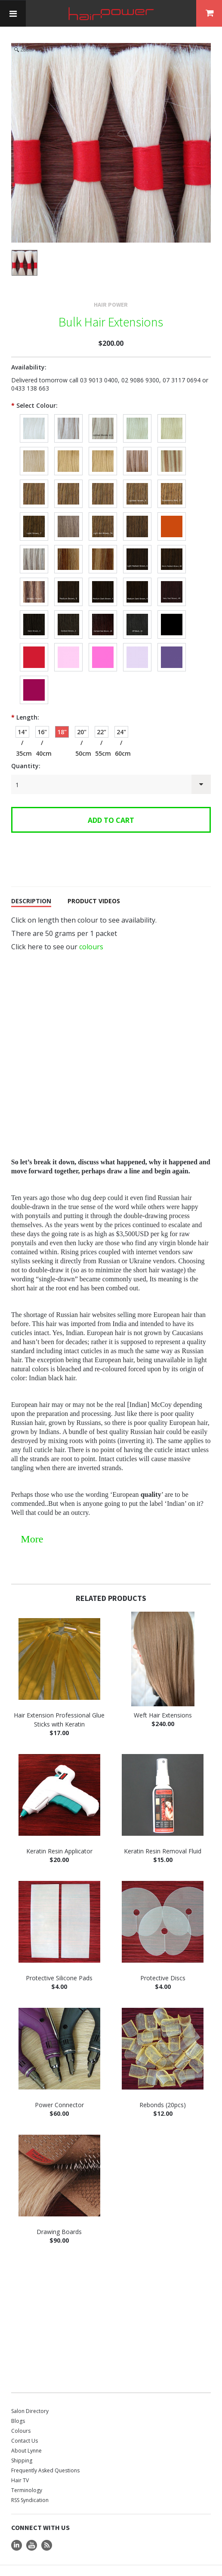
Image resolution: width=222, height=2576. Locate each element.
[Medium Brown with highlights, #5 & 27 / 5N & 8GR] (34, 575)
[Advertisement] (111, 2307)
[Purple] (171, 641)
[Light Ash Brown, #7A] (103, 510)
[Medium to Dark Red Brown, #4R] (171, 575)
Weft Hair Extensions (163, 1699)
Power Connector (59, 2088)
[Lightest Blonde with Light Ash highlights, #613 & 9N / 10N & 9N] (137, 445)
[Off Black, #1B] (137, 608)
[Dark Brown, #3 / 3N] (34, 608)
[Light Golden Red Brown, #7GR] (171, 510)
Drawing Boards (59, 2215)
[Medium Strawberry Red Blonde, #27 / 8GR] (171, 477)
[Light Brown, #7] (34, 510)
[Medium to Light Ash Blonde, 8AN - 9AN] (68, 477)
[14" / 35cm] (22, 715)
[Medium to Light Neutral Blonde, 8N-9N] (34, 477)
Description (31, 884)
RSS (46, 2529)
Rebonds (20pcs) (162, 2088)
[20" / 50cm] (82, 715)
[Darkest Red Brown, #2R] (103, 608)
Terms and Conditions (38, 2571)
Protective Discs (162, 1961)
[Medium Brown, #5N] (68, 575)
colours (91, 930)
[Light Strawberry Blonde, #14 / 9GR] (103, 445)
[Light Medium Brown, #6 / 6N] (137, 543)
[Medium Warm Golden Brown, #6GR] (171, 543)
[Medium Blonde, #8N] (137, 477)
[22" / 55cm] (101, 715)
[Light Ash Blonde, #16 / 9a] (34, 445)
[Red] (34, 641)
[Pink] (103, 641)
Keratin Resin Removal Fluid (162, 1835)
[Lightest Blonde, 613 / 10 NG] (68, 412)
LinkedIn (16, 2529)
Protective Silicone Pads (59, 1961)
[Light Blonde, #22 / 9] (171, 412)
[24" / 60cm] (121, 715)
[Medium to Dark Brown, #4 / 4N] (137, 575)
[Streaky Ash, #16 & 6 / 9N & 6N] (103, 543)
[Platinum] (34, 412)
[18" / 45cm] (62, 715)
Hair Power (111, 288)
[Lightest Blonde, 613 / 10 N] (103, 412)
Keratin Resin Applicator (59, 1835)
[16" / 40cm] (42, 715)
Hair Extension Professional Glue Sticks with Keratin (59, 1703)
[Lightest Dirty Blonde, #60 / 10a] (137, 412)
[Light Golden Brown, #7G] (137, 510)
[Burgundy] (34, 673)
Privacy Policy (86, 2571)
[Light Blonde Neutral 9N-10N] (68, 445)
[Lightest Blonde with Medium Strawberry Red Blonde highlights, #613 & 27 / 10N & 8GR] (171, 445)
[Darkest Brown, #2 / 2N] (68, 608)
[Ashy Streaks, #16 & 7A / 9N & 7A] (68, 543)
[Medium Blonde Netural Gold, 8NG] (103, 477)
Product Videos (94, 884)
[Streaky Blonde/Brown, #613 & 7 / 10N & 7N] (34, 543)
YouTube (31, 2529)
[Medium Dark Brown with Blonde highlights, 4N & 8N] (103, 575)
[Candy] (68, 641)
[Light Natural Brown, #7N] (68, 510)
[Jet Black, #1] (171, 608)
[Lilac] (137, 641)
